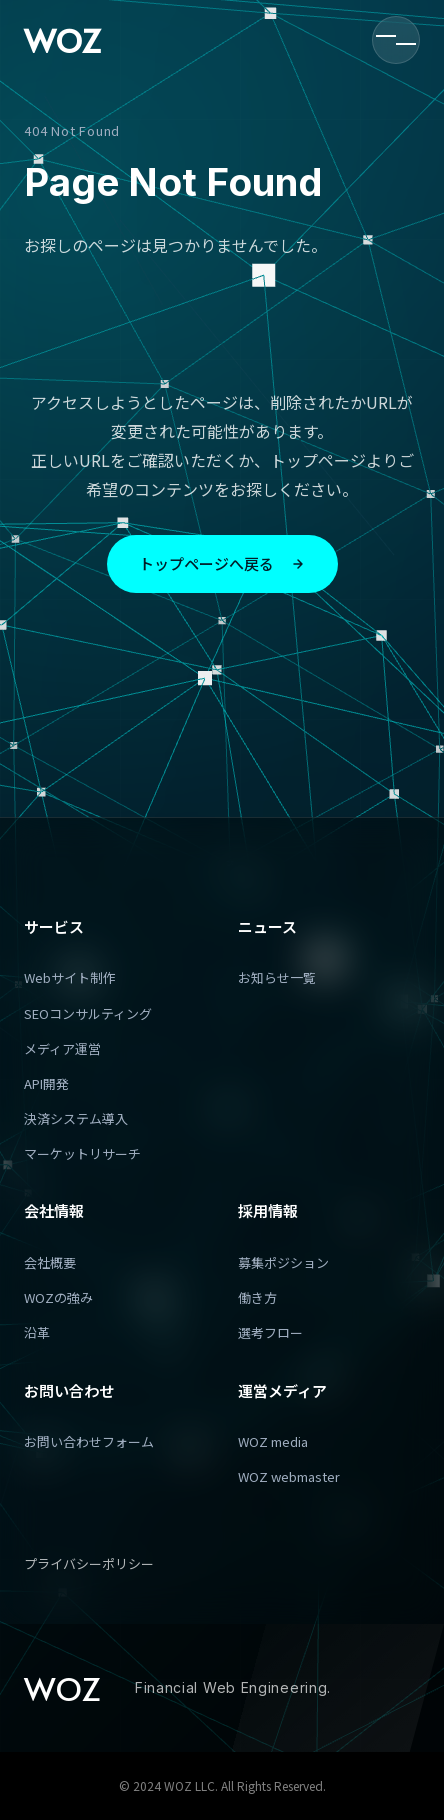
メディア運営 (62, 1048)
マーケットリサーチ (82, 1153)
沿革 (37, 1332)
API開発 (46, 1083)
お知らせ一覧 (277, 977)
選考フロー (270, 1332)
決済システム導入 (76, 1118)
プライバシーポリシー (89, 1563)
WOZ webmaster (289, 1476)
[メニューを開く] (396, 40)
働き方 (257, 1297)
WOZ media (273, 1441)
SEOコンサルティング (88, 1013)
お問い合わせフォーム (89, 1441)
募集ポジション (283, 1262)
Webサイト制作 (70, 977)
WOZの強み (58, 1297)
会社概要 (50, 1262)
